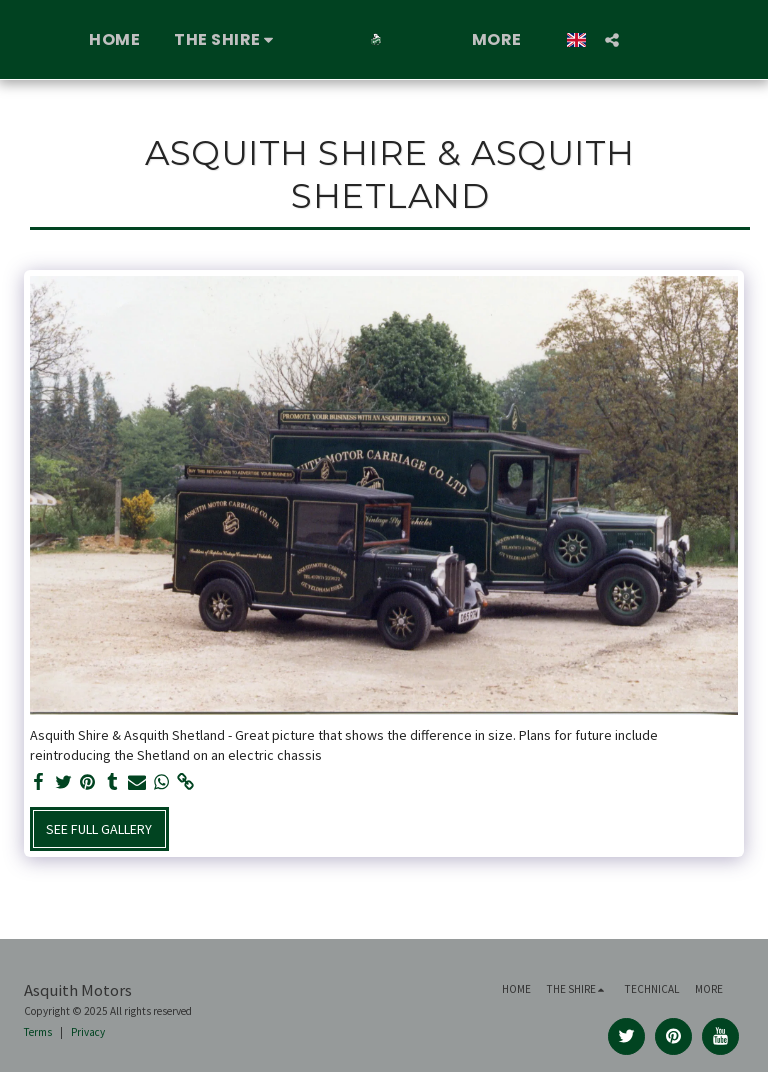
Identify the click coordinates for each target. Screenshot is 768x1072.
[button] (227, 40)
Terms (38, 1032)
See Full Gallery (99, 829)
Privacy (88, 1032)
